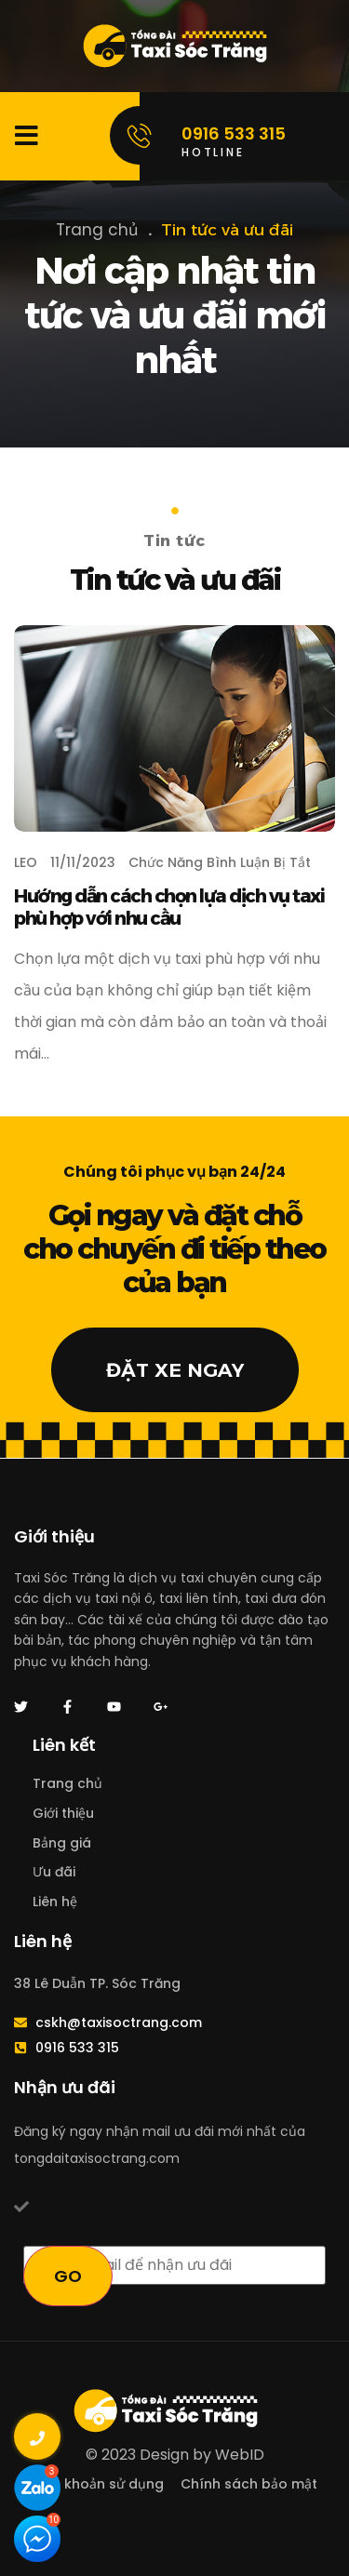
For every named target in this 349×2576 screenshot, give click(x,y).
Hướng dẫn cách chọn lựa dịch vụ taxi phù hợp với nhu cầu (169, 907)
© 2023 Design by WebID (175, 2454)
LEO (25, 862)
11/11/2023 (82, 862)
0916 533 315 (233, 133)
